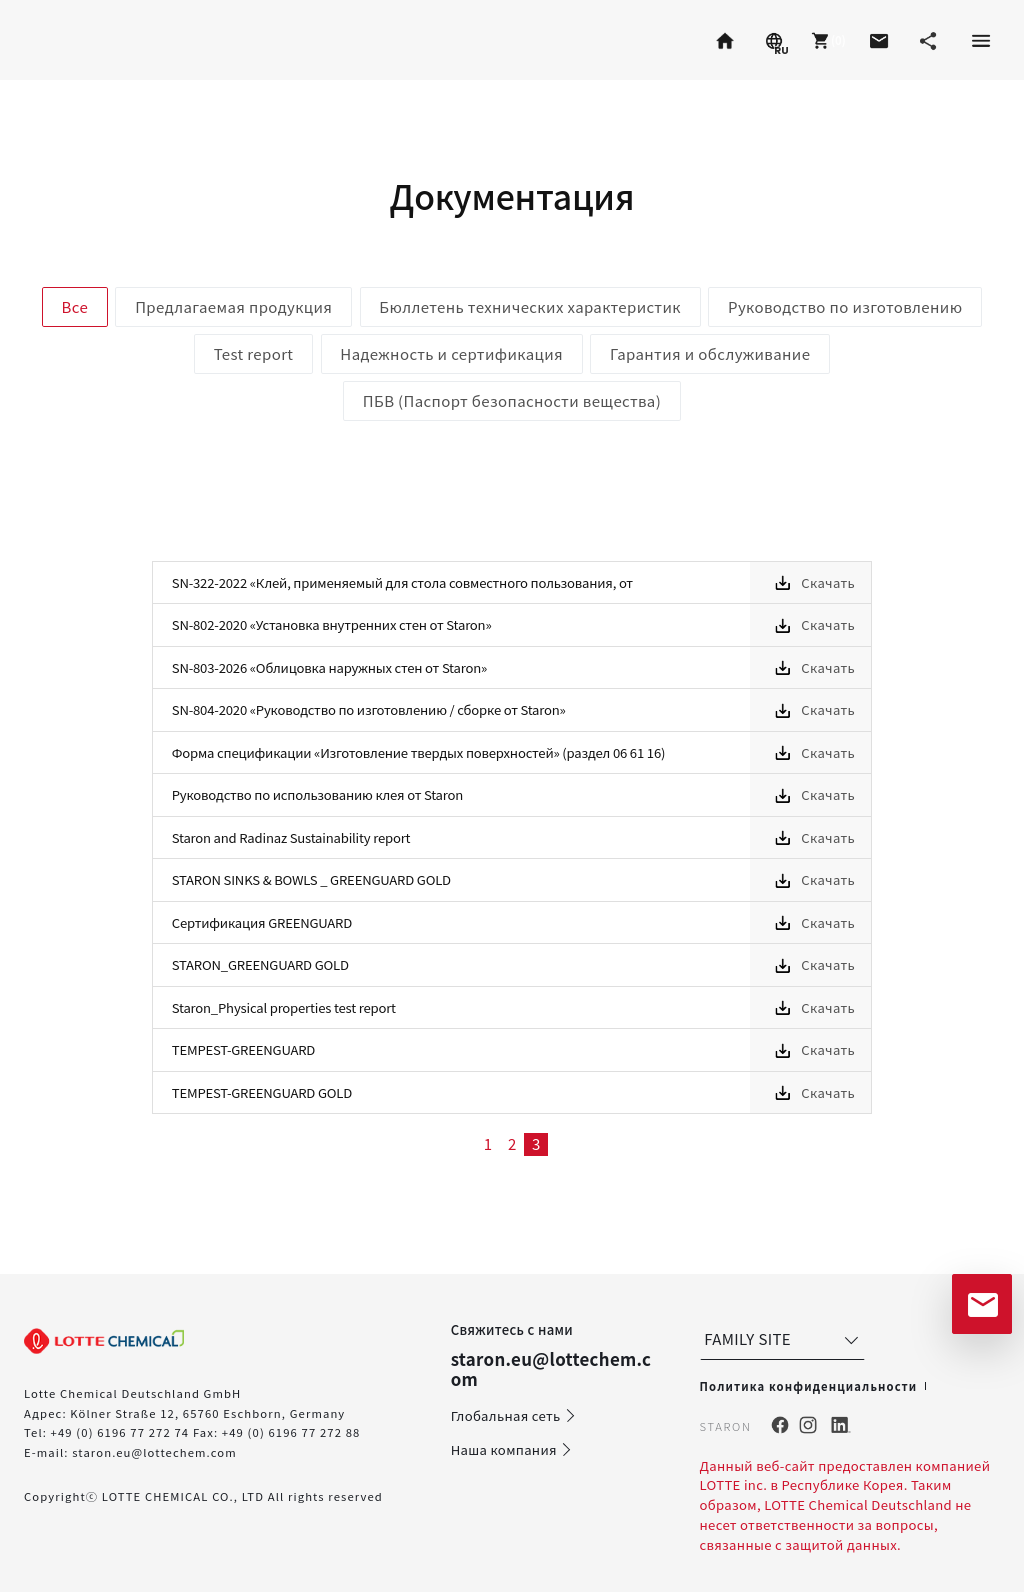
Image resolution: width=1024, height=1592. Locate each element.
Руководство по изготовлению (845, 306)
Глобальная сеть (514, 1416)
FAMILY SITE (783, 1339)
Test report (254, 353)
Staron (61, 40)
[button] (826, 40)
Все (75, 306)
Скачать (828, 582)
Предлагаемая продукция (233, 306)
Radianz (202, 40)
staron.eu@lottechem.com (154, 1452)
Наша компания (512, 1450)
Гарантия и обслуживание (710, 353)
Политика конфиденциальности (809, 1386)
